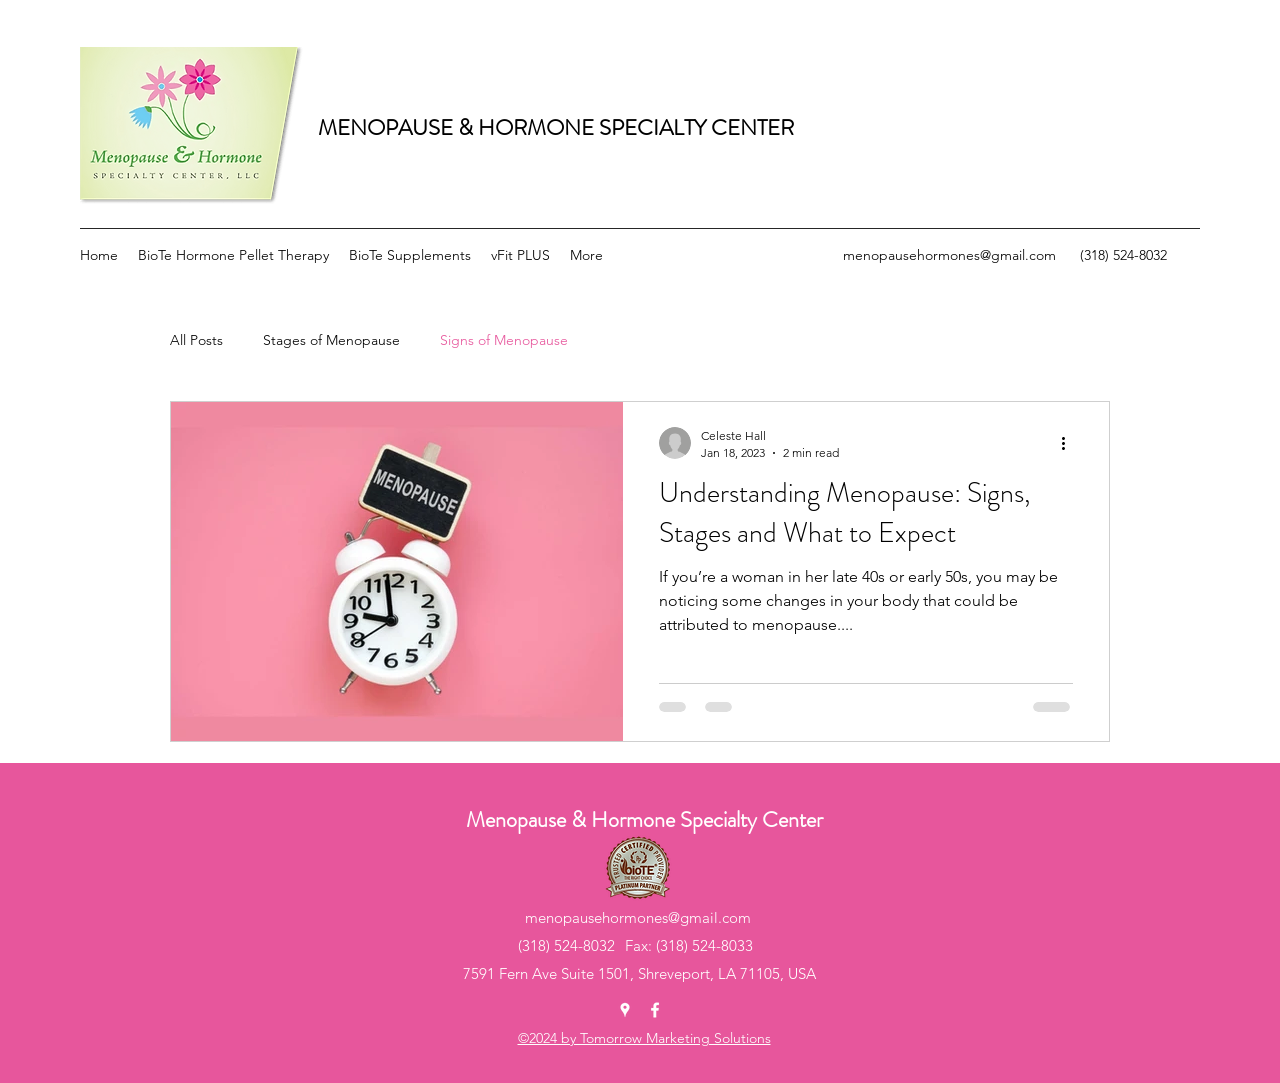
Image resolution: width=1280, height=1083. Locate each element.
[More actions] (1070, 443)
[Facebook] (655, 1010)
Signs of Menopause (504, 340)
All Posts (196, 340)
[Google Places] (625, 1010)
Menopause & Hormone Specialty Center (644, 819)
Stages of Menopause (331, 340)
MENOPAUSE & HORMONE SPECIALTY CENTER (556, 127)
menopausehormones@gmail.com (949, 255)
